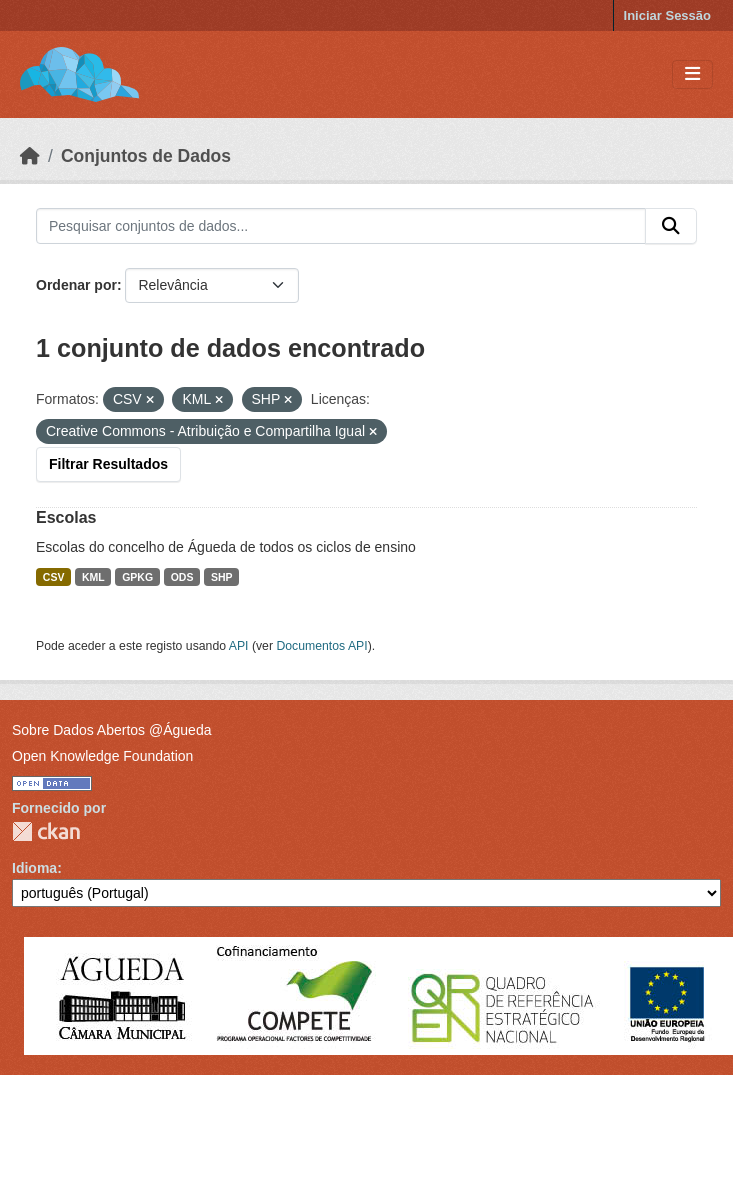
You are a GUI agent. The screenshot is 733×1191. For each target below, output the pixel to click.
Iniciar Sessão (667, 15)
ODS (182, 577)
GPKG (137, 577)
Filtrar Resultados (108, 464)
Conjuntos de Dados (146, 156)
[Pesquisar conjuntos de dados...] (341, 226)
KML (93, 577)
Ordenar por (76, 285)
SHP (222, 577)
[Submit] (671, 226)
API (239, 646)
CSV (54, 577)
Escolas (66, 517)
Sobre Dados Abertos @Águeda (111, 730)
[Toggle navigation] (692, 74)
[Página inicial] (30, 156)
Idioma (34, 868)
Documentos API (321, 646)
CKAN (46, 831)
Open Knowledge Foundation (102, 756)
